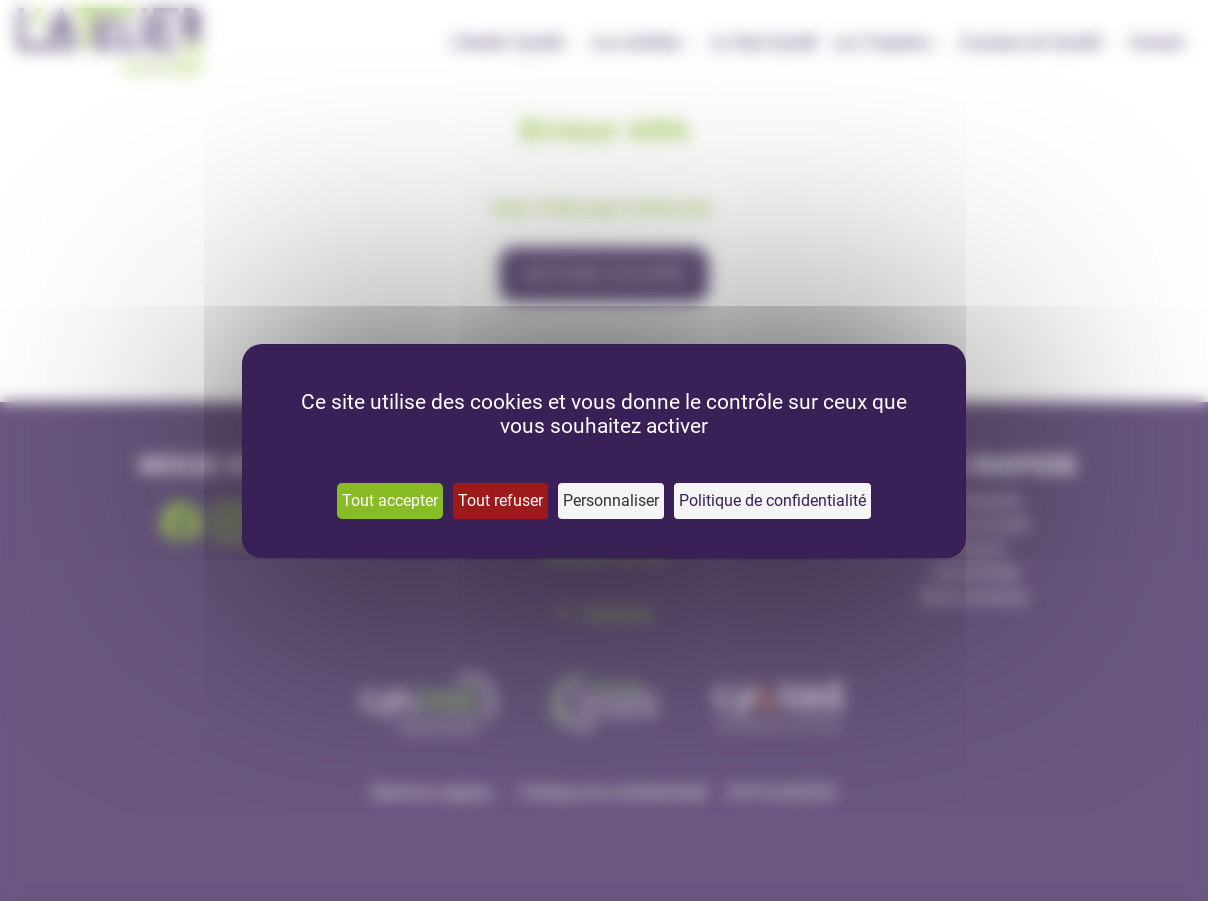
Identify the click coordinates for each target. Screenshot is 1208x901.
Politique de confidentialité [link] (772, 500)
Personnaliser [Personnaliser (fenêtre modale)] (611, 500)
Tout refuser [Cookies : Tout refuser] (500, 500)
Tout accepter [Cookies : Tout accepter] (390, 500)
